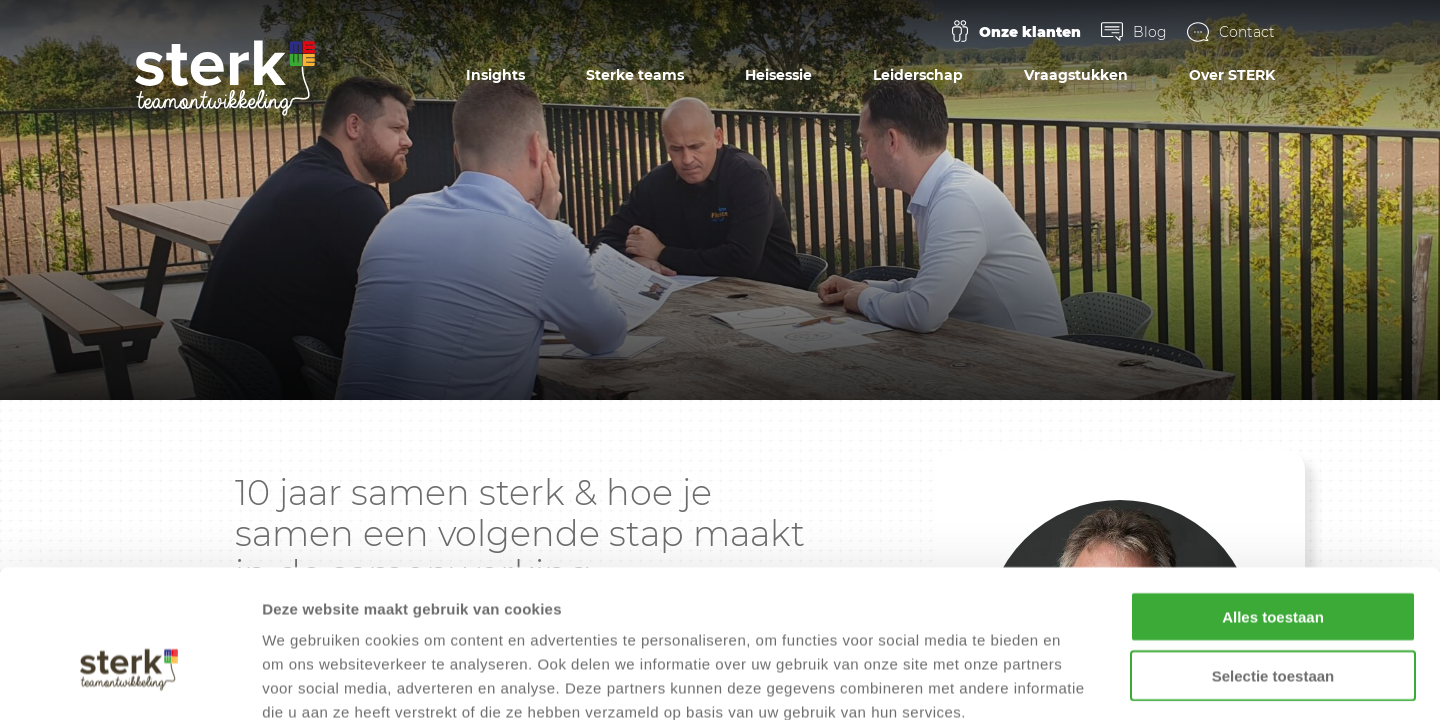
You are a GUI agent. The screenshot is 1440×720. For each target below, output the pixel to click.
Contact (1247, 32)
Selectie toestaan (1273, 563)
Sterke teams (635, 75)
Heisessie (778, 75)
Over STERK (1232, 75)
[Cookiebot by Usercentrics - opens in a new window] (129, 681)
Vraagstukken (1076, 75)
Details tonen (1080, 680)
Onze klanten (1030, 32)
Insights (495, 75)
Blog (1150, 32)
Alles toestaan (1273, 504)
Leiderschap (918, 75)
